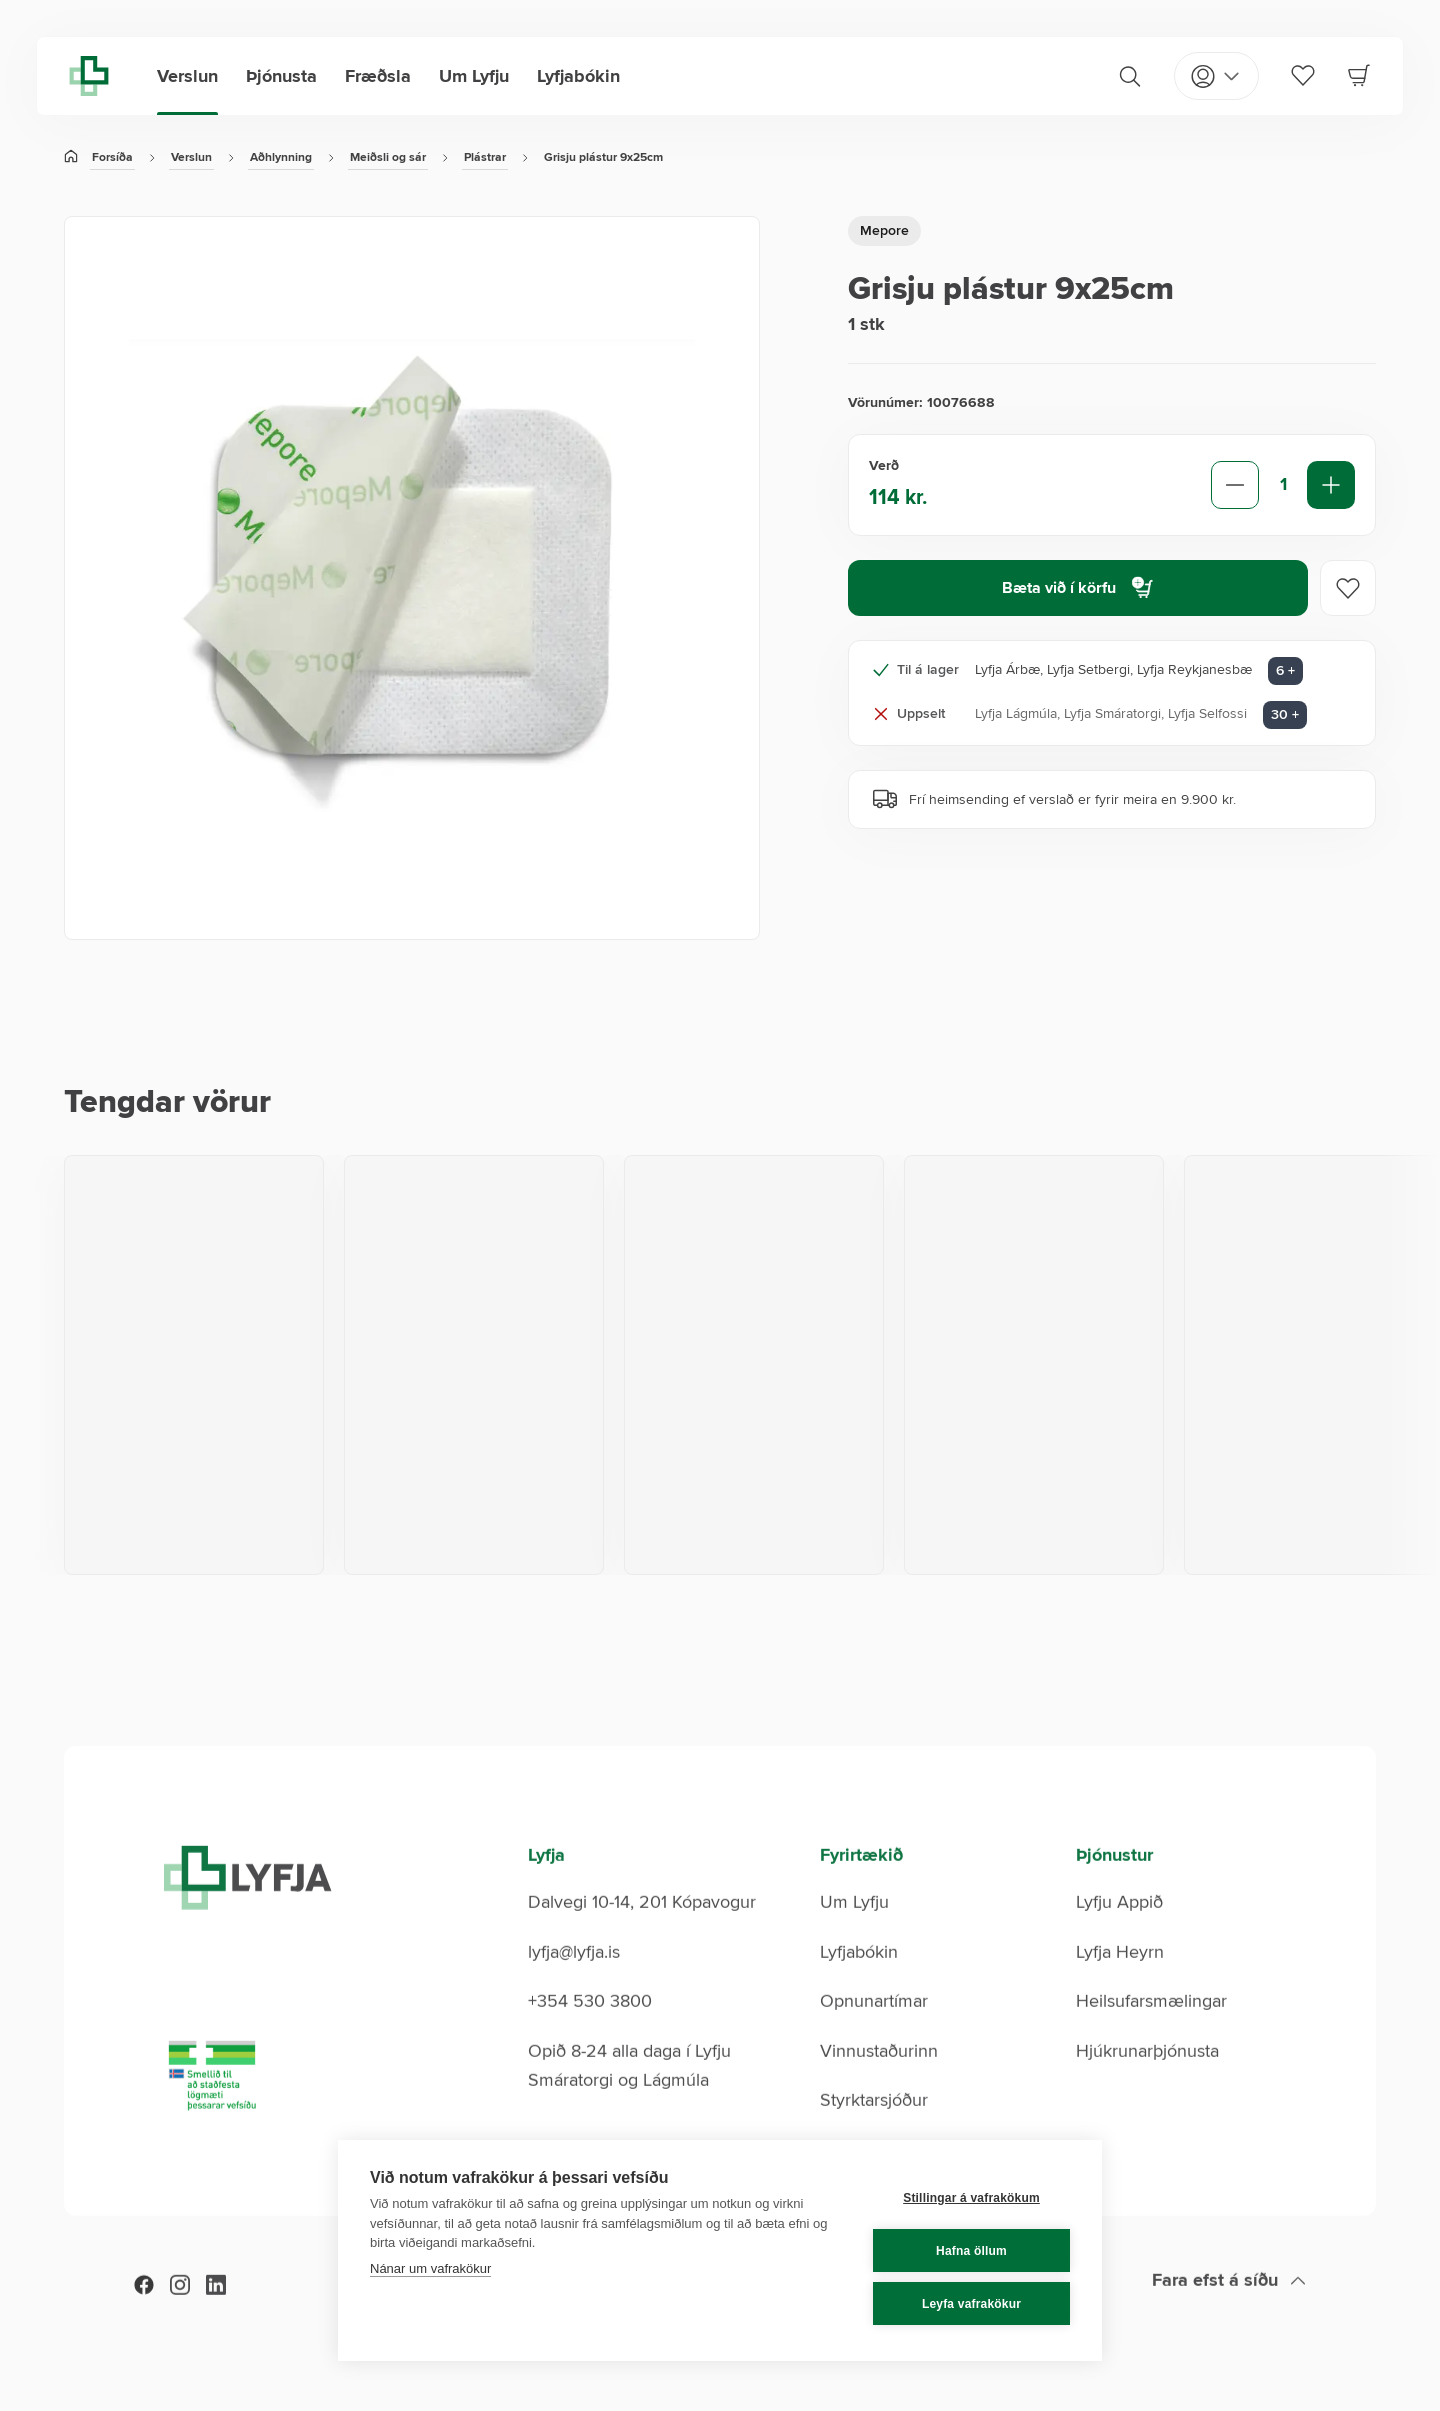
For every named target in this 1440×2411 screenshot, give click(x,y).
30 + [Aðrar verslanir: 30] (1285, 714)
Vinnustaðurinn (879, 2081)
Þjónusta (281, 76)
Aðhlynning (281, 157)
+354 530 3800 (590, 2031)
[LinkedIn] (216, 2315)
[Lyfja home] (89, 76)
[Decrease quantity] (1235, 485)
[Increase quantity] (1331, 485)
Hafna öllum (971, 2251)
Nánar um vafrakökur (430, 2268)
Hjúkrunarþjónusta (1147, 2081)
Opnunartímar (874, 2031)
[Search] (1130, 76)
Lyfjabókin (578, 76)
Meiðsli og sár (388, 157)
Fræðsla (378, 76)
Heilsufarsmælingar (1151, 2031)
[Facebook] (144, 2315)
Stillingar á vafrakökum (971, 2198)
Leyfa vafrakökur (971, 2304)
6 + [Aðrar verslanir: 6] (1285, 670)
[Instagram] (180, 2315)
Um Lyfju (474, 76)
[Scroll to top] (1229, 2311)
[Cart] (1359, 75)
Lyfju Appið (1119, 1932)
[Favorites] (1303, 75)
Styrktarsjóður (874, 2130)
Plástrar (485, 157)
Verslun (187, 76)
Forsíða (112, 157)
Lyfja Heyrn (1120, 1982)
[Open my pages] (1216, 76)
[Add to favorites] (1348, 588)
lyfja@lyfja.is (574, 1982)
